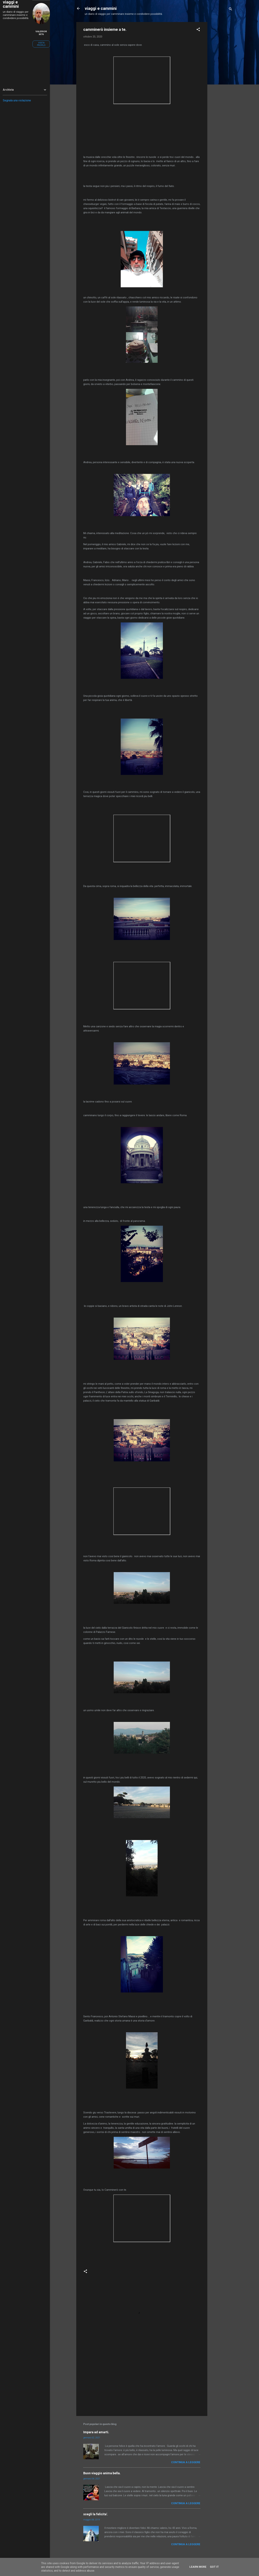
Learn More (197, 2566)
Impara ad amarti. (96, 2432)
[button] (198, 30)
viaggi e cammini (101, 8)
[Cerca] (230, 9)
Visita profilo (41, 44)
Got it (214, 2566)
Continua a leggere (185, 2462)
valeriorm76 (41, 33)
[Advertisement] (221, 75)
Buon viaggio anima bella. (102, 2473)
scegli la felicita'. (95, 2514)
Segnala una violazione (17, 100)
